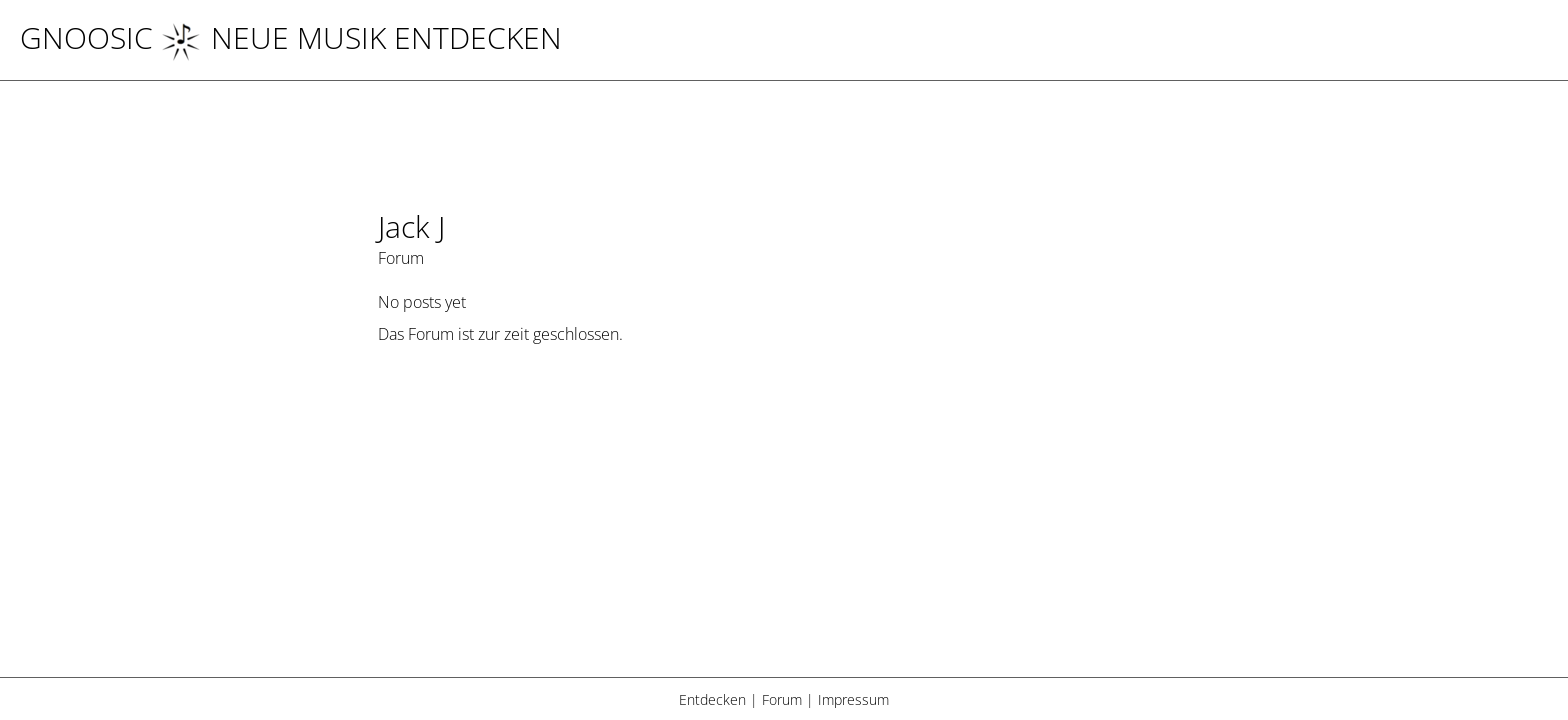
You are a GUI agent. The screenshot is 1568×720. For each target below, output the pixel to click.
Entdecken (712, 699)
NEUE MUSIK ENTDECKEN (361, 37)
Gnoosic (86, 37)
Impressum (853, 699)
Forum (782, 699)
